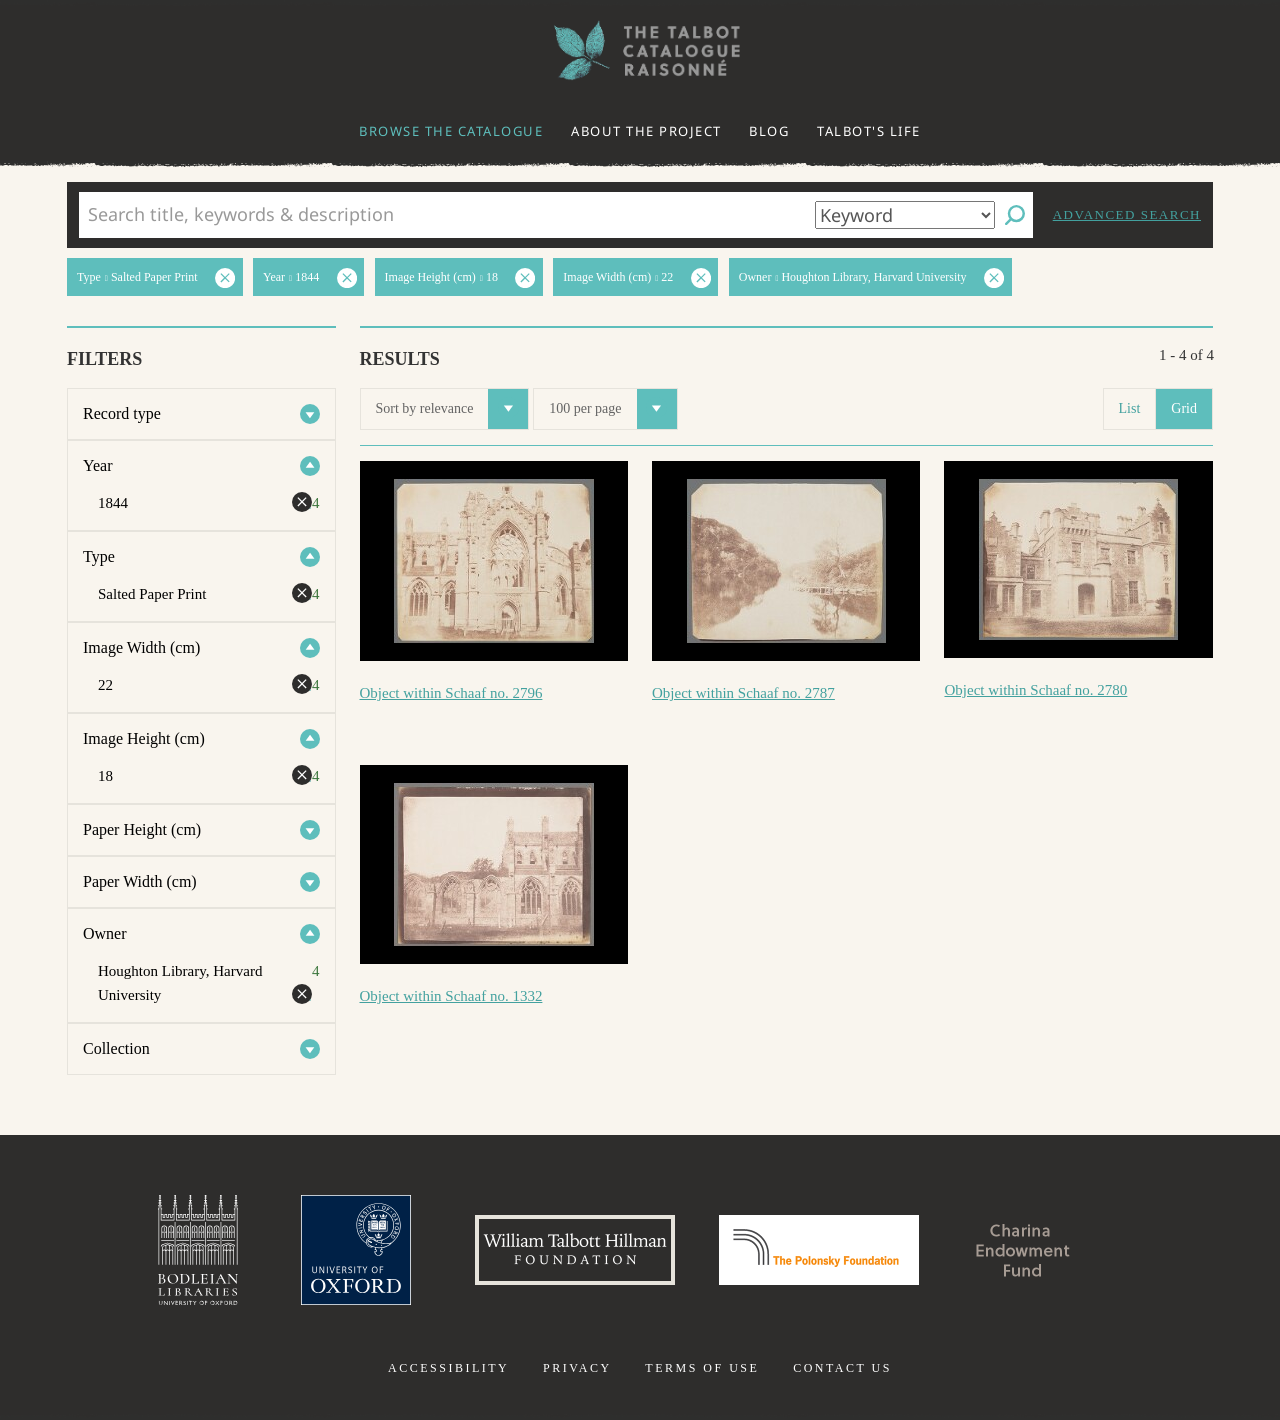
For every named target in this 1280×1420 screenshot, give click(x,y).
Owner (105, 933)
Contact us (842, 1368)
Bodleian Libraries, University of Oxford (198, 1250)
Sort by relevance (452, 409)
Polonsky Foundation (819, 1250)
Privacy (577, 1368)
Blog (769, 131)
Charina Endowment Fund (1023, 1250)
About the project (646, 131)
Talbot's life (869, 131)
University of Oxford (356, 1250)
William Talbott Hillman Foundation (575, 1250)
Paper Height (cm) (142, 829)
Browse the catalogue (451, 131)
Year (97, 465)
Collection (116, 1048)
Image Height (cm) (144, 738)
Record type (122, 413)
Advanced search (1127, 214)
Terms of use (702, 1368)
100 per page (612, 409)
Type (99, 556)
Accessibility (448, 1368)
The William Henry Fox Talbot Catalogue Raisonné (640, 50)
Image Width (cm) (141, 647)
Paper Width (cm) (140, 881)
